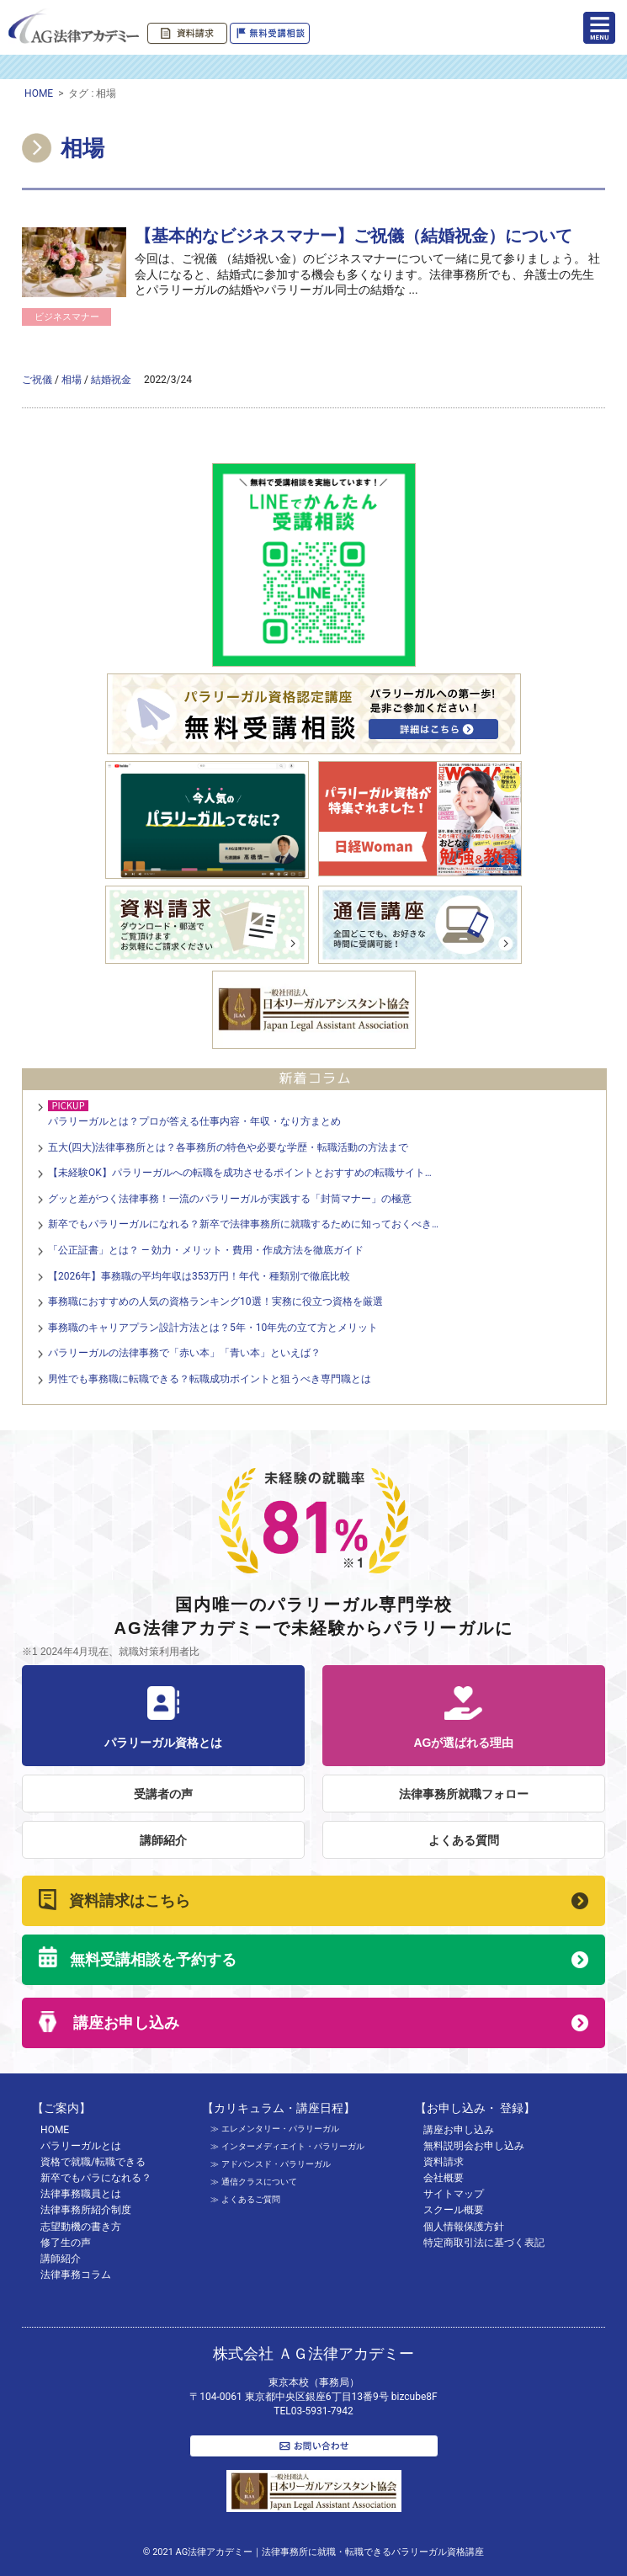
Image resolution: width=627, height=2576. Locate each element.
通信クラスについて (259, 2181)
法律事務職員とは (80, 2194)
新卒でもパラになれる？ (95, 2178)
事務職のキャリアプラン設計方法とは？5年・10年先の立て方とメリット (213, 1327)
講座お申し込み (124, 2022)
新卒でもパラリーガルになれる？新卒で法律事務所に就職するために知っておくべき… (243, 1224)
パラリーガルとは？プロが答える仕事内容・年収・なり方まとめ (194, 1121)
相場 (71, 380)
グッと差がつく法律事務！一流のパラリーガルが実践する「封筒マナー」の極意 (230, 1199)
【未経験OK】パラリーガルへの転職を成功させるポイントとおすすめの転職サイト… (240, 1173)
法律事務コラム (75, 2275)
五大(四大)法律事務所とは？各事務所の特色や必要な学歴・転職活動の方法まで (228, 1147)
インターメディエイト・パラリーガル (292, 2146)
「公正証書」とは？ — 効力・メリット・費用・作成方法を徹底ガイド (206, 1250)
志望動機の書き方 (80, 2227)
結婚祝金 (111, 380)
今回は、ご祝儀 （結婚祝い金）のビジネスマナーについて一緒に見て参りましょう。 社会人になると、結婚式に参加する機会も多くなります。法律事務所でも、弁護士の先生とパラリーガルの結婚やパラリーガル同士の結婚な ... (367, 273)
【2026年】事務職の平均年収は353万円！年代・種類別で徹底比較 (199, 1276)
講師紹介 (163, 1840)
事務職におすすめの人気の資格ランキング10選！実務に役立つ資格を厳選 (215, 1301)
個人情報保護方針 (463, 2227)
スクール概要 (453, 2210)
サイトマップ (453, 2194)
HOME (38, 93)
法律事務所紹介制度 (85, 2210)
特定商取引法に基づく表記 (484, 2243)
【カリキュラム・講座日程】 (278, 2108)
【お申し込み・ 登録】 (475, 2108)
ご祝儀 (37, 380)
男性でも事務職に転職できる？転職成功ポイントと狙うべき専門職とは (209, 1379)
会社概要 (443, 2178)
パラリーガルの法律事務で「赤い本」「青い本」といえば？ (184, 1353)
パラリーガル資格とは (163, 1717)
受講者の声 (163, 1794)
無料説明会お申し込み (473, 2146)
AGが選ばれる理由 (463, 1717)
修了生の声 (65, 2243)
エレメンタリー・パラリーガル (280, 2128)
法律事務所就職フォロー (464, 1794)
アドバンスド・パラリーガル (276, 2164)
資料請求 (443, 2162)
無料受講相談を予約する (153, 1959)
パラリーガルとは (80, 2146)
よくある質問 (463, 1840)
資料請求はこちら (129, 1900)
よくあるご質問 (250, 2199)
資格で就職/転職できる (93, 2162)
